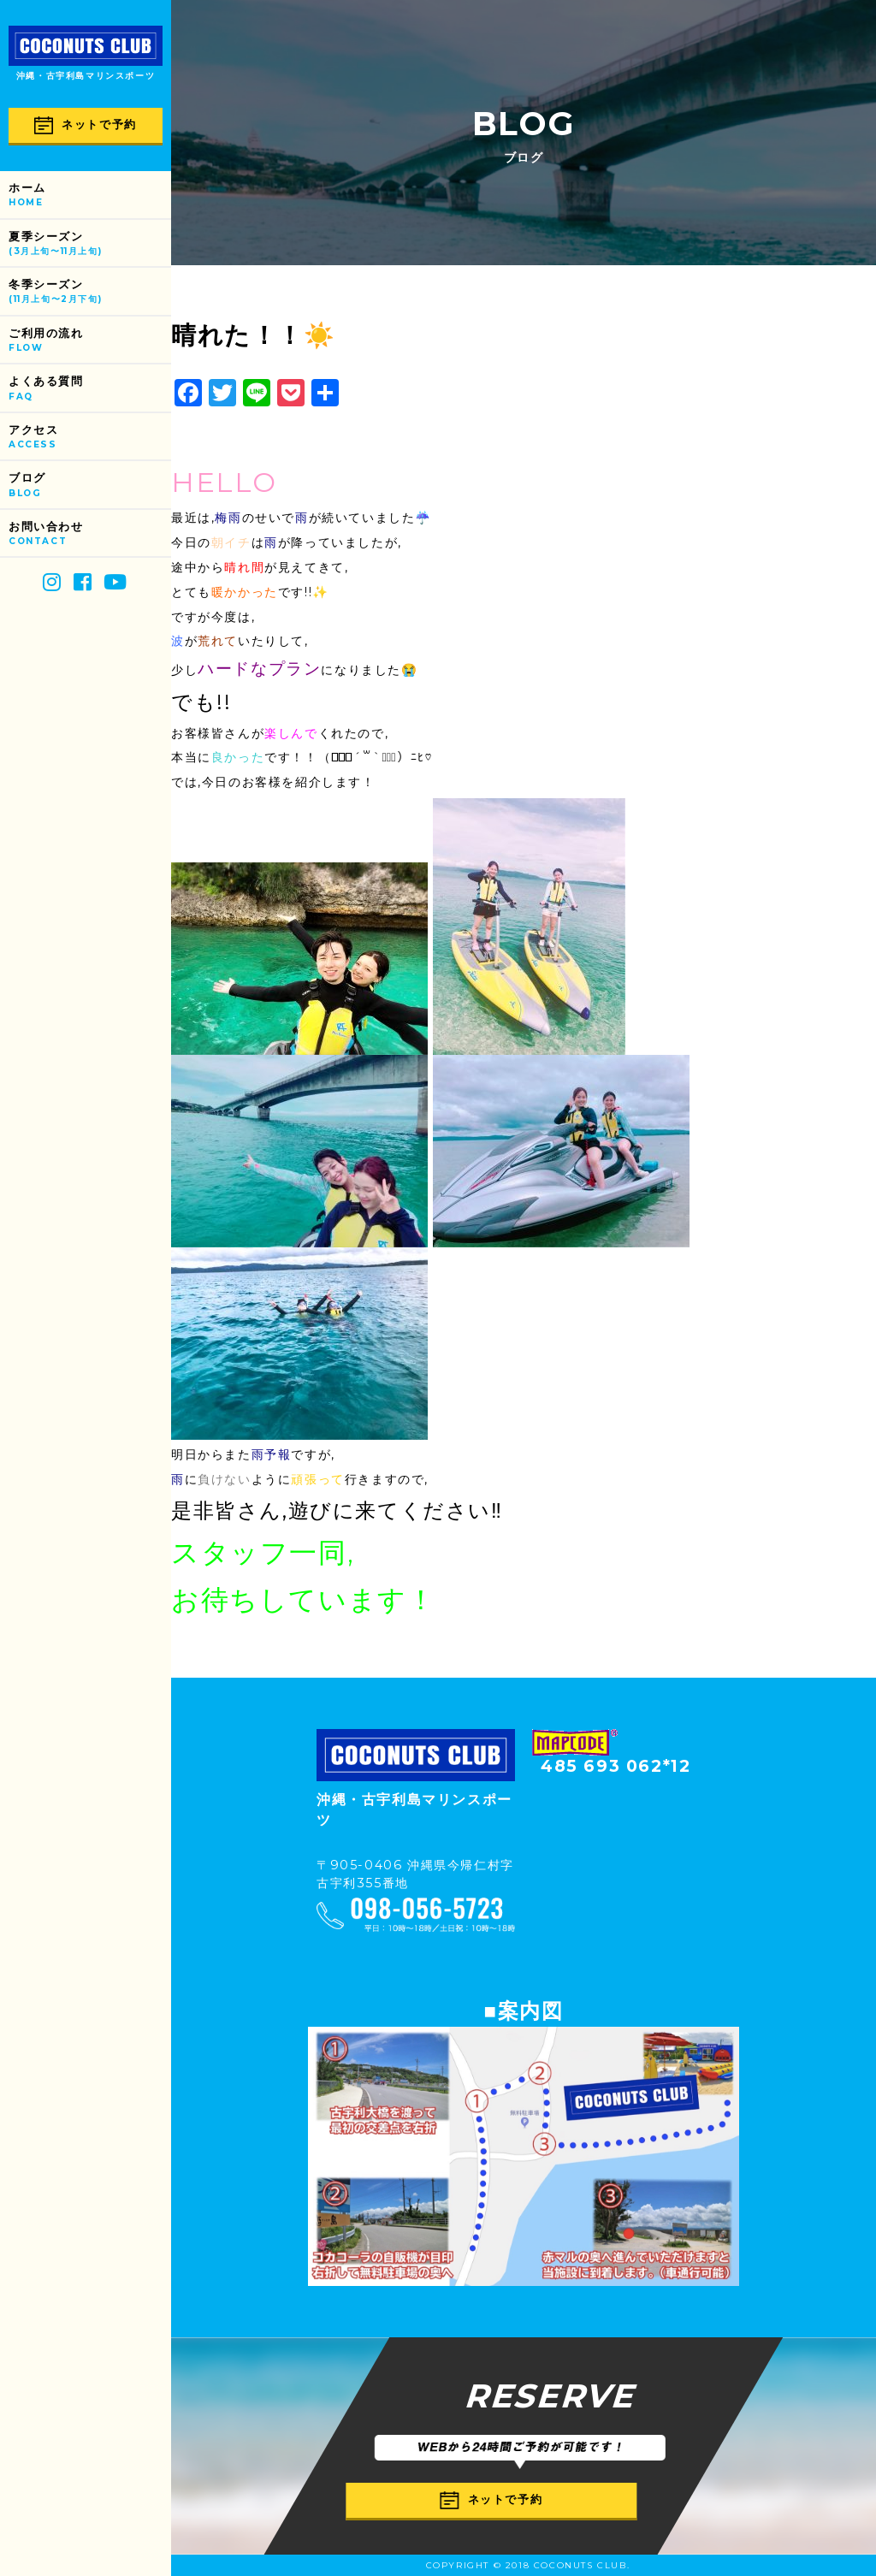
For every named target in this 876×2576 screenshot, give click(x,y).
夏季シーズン (90, 244)
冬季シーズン (90, 292)
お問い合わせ (90, 534)
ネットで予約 (85, 125)
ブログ (90, 485)
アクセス (90, 437)
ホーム (90, 195)
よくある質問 (90, 389)
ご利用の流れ (90, 341)
